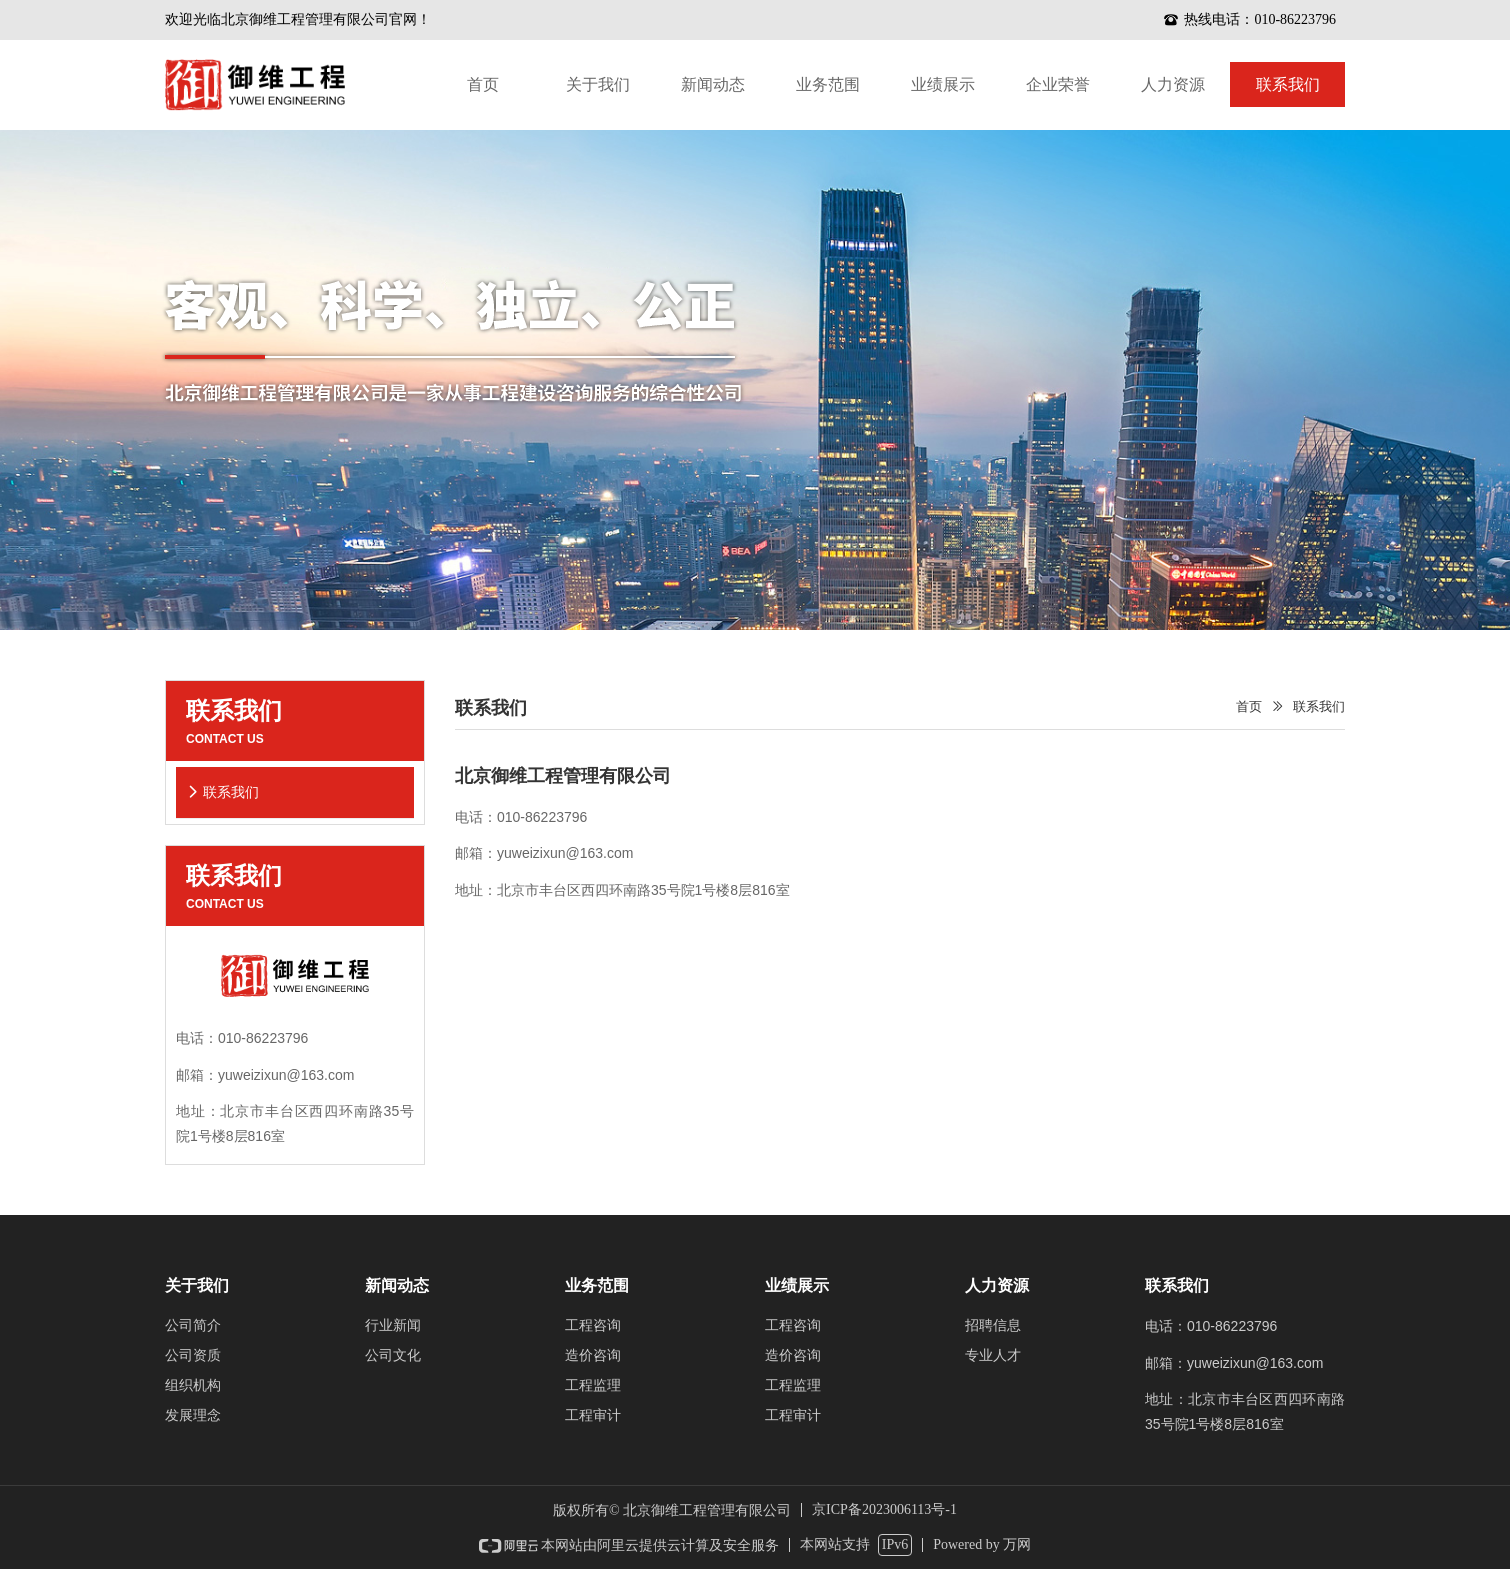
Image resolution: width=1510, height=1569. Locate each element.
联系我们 (1319, 706)
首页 (1249, 706)
